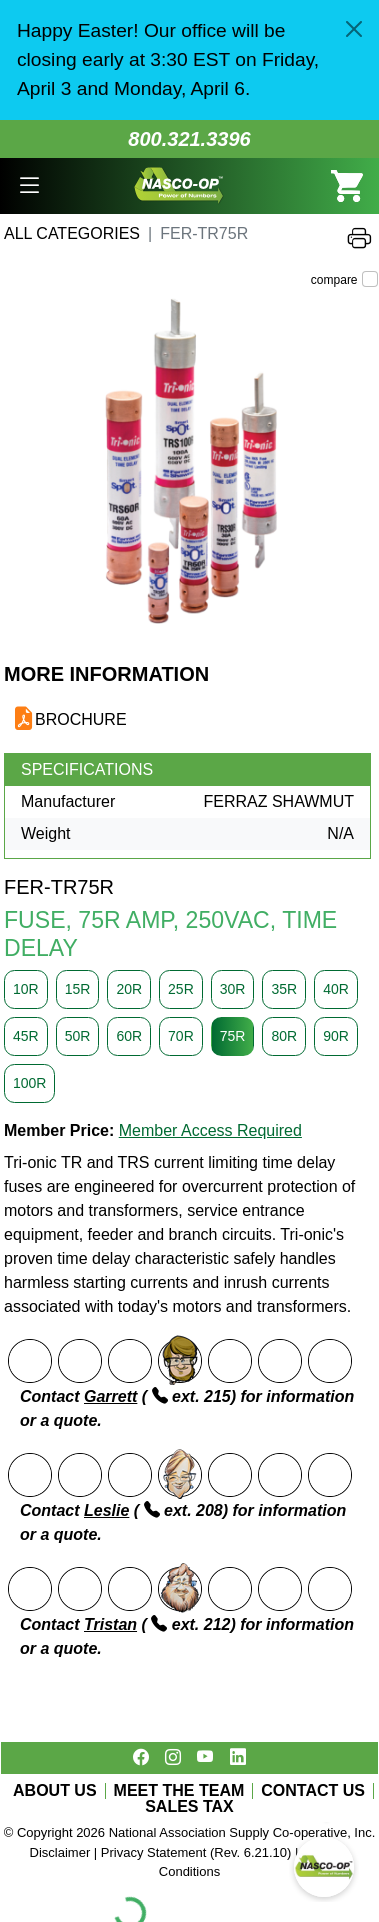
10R (26, 989)
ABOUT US (55, 1791)
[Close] (354, 29)
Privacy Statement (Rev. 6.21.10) (196, 1852)
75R (233, 1036)
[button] (29, 187)
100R (29, 1083)
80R (284, 1036)
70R (181, 1036)
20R (129, 989)
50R (78, 1036)
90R (336, 1036)
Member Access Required (210, 1130)
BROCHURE (81, 719)
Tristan (110, 1624)
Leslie (106, 1510)
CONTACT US (313, 1791)
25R (181, 989)
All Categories (72, 233)
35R (284, 989)
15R (78, 989)
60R (129, 1036)
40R (336, 989)
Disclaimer (60, 1852)
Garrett (110, 1396)
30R (233, 989)
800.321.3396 (189, 139)
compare (334, 280)
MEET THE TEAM (179, 1791)
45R (26, 1036)
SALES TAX (189, 1807)
